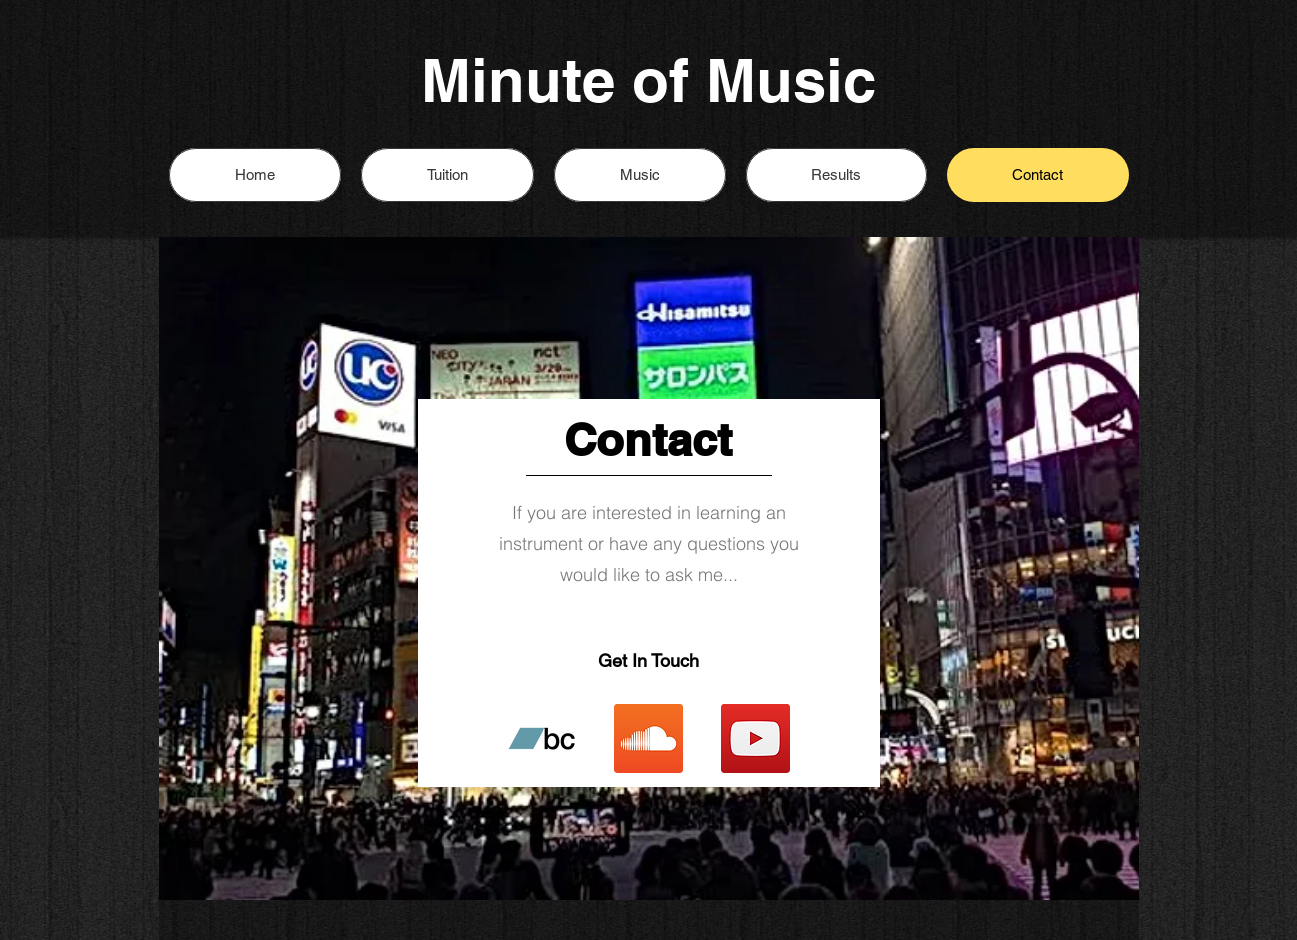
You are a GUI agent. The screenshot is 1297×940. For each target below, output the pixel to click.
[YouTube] (755, 738)
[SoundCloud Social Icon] (648, 738)
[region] (649, 568)
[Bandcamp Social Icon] (541, 738)
